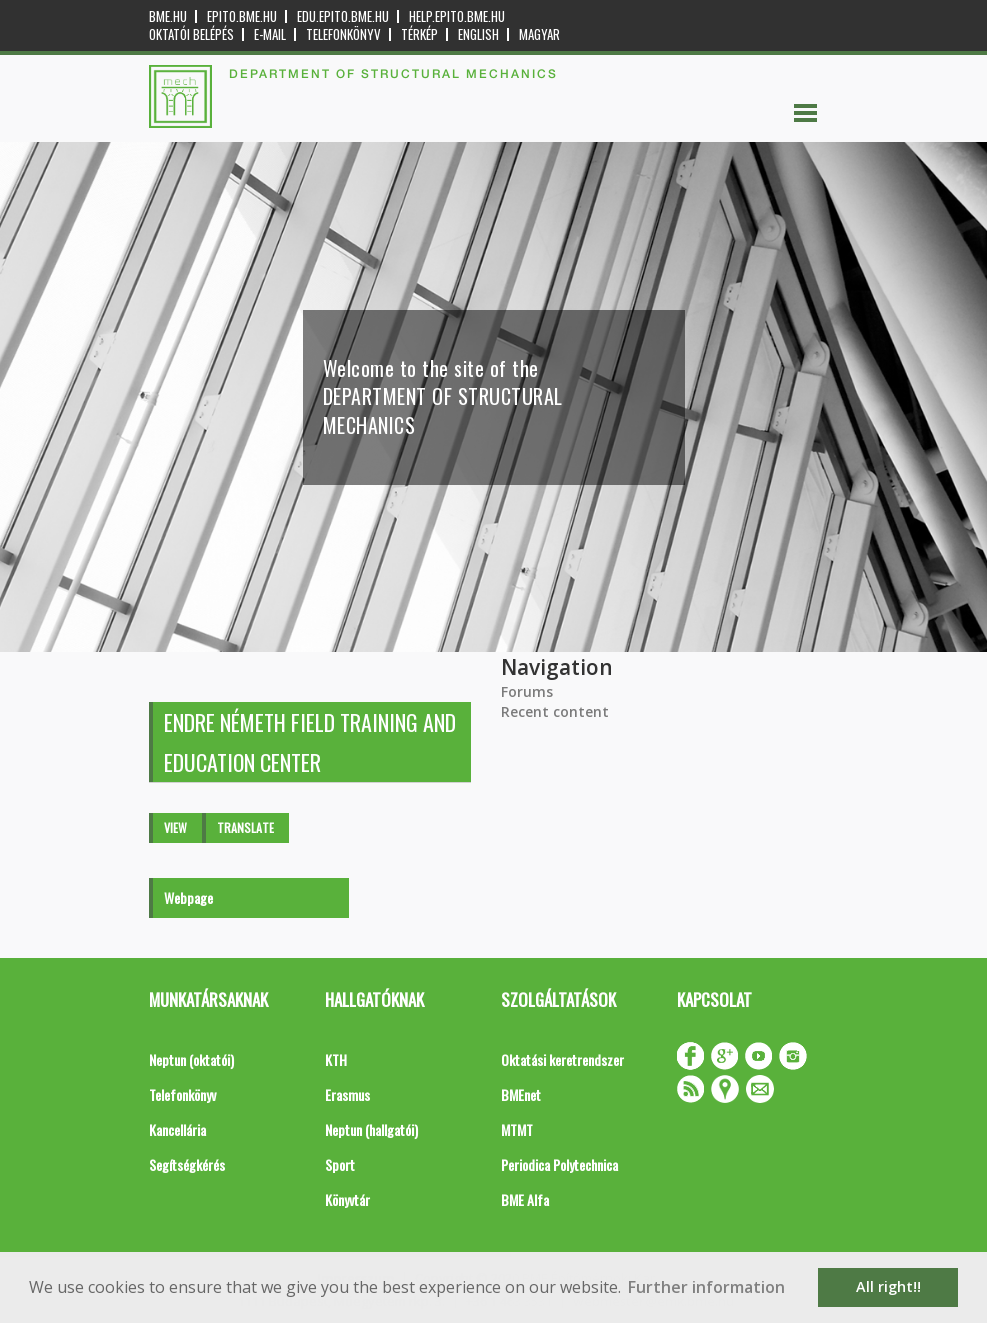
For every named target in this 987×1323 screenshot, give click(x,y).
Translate (245, 827)
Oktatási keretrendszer (562, 1059)
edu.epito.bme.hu (343, 16)
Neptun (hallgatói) (371, 1129)
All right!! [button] (888, 1286)
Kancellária (177, 1129)
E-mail (270, 34)
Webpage (188, 897)
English (478, 34)
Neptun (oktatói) (191, 1059)
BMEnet (521, 1094)
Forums (527, 691)
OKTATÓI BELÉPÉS (191, 34)
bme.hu (168, 16)
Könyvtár (347, 1199)
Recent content (555, 711)
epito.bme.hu (242, 16)
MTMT (517, 1129)
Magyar (539, 34)
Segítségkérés (187, 1164)
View (175, 827)
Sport (340, 1164)
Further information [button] (706, 1287)
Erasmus (347, 1094)
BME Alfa (525, 1199)
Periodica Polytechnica (559, 1164)
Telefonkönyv (343, 34)
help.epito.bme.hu (457, 16)
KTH (336, 1059)
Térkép (419, 34)
